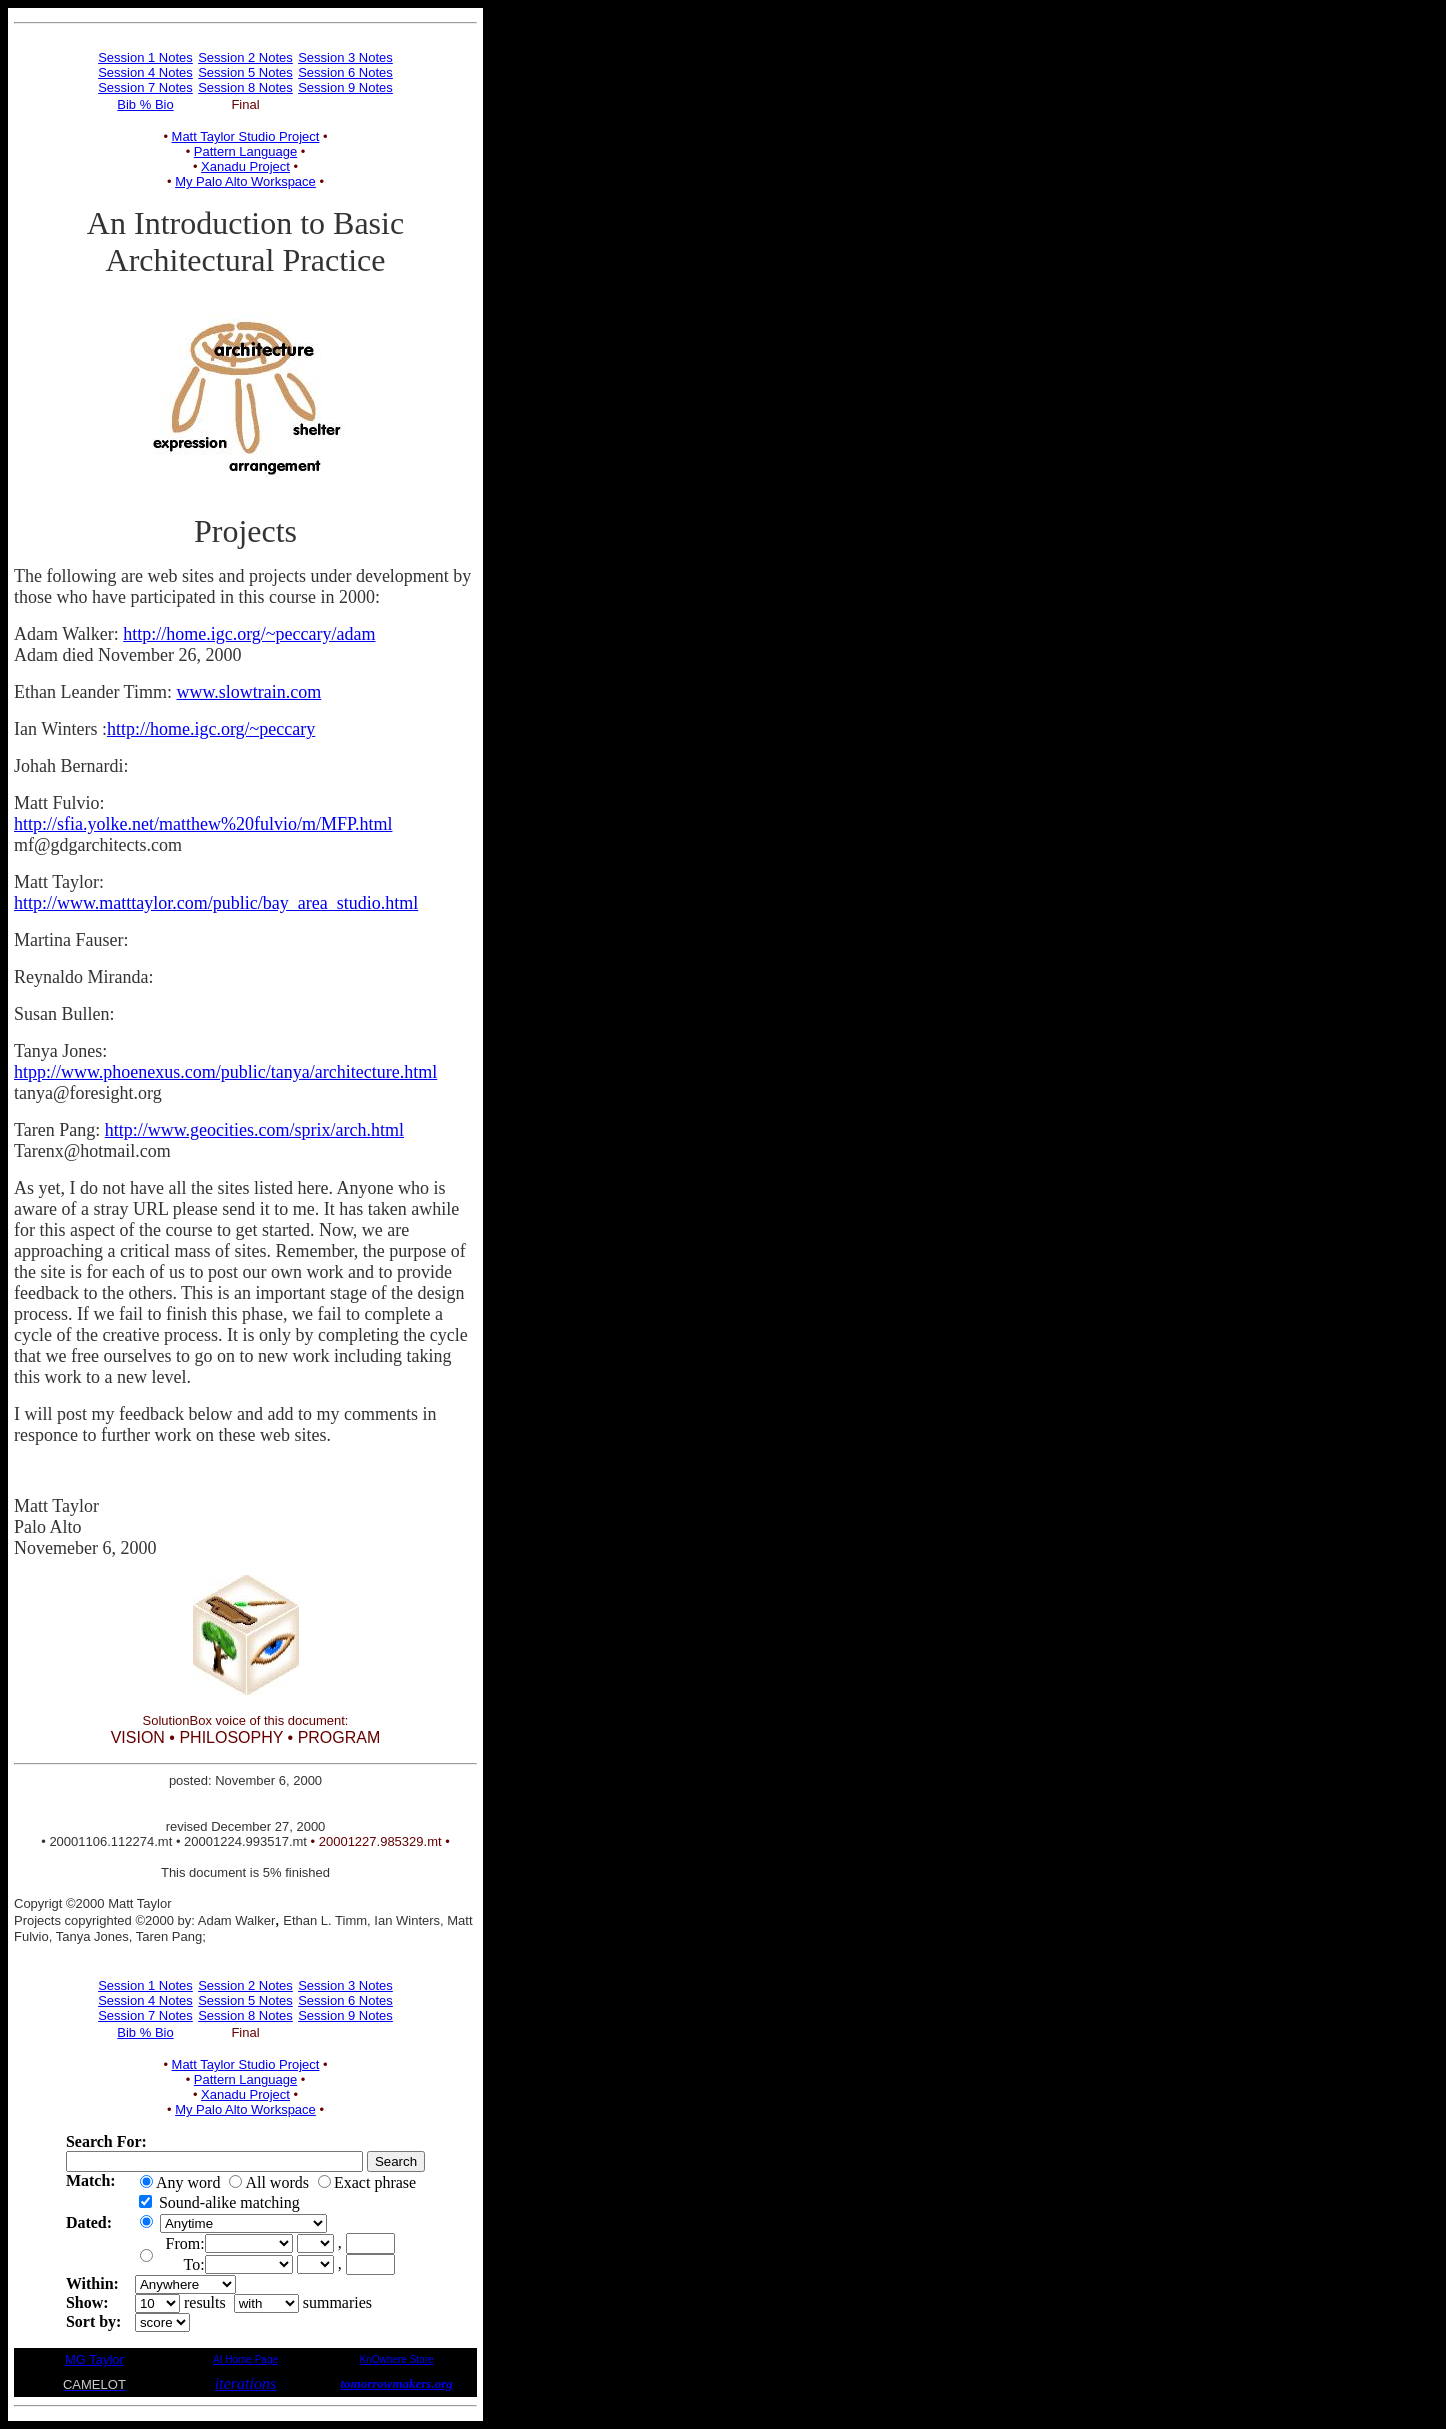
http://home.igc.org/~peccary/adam (249, 634)
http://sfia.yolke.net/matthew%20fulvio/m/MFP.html (203, 824)
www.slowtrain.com (248, 692)
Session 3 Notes (345, 57)
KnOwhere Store (397, 2359)
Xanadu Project (245, 166)
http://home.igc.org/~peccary (211, 729)
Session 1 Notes (145, 57)
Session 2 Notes (245, 57)
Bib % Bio (145, 104)
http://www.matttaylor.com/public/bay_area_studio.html (216, 903)
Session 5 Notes (245, 72)
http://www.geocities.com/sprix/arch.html (254, 1130)
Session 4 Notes (145, 72)
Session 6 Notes (345, 72)
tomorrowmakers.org (396, 2383)
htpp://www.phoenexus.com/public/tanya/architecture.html (225, 1072)
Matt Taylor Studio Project (246, 136)
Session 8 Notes (245, 87)
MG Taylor (94, 2359)
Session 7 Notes (145, 87)
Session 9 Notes (345, 87)
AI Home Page (245, 2359)
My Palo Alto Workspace (245, 181)
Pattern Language (245, 151)
